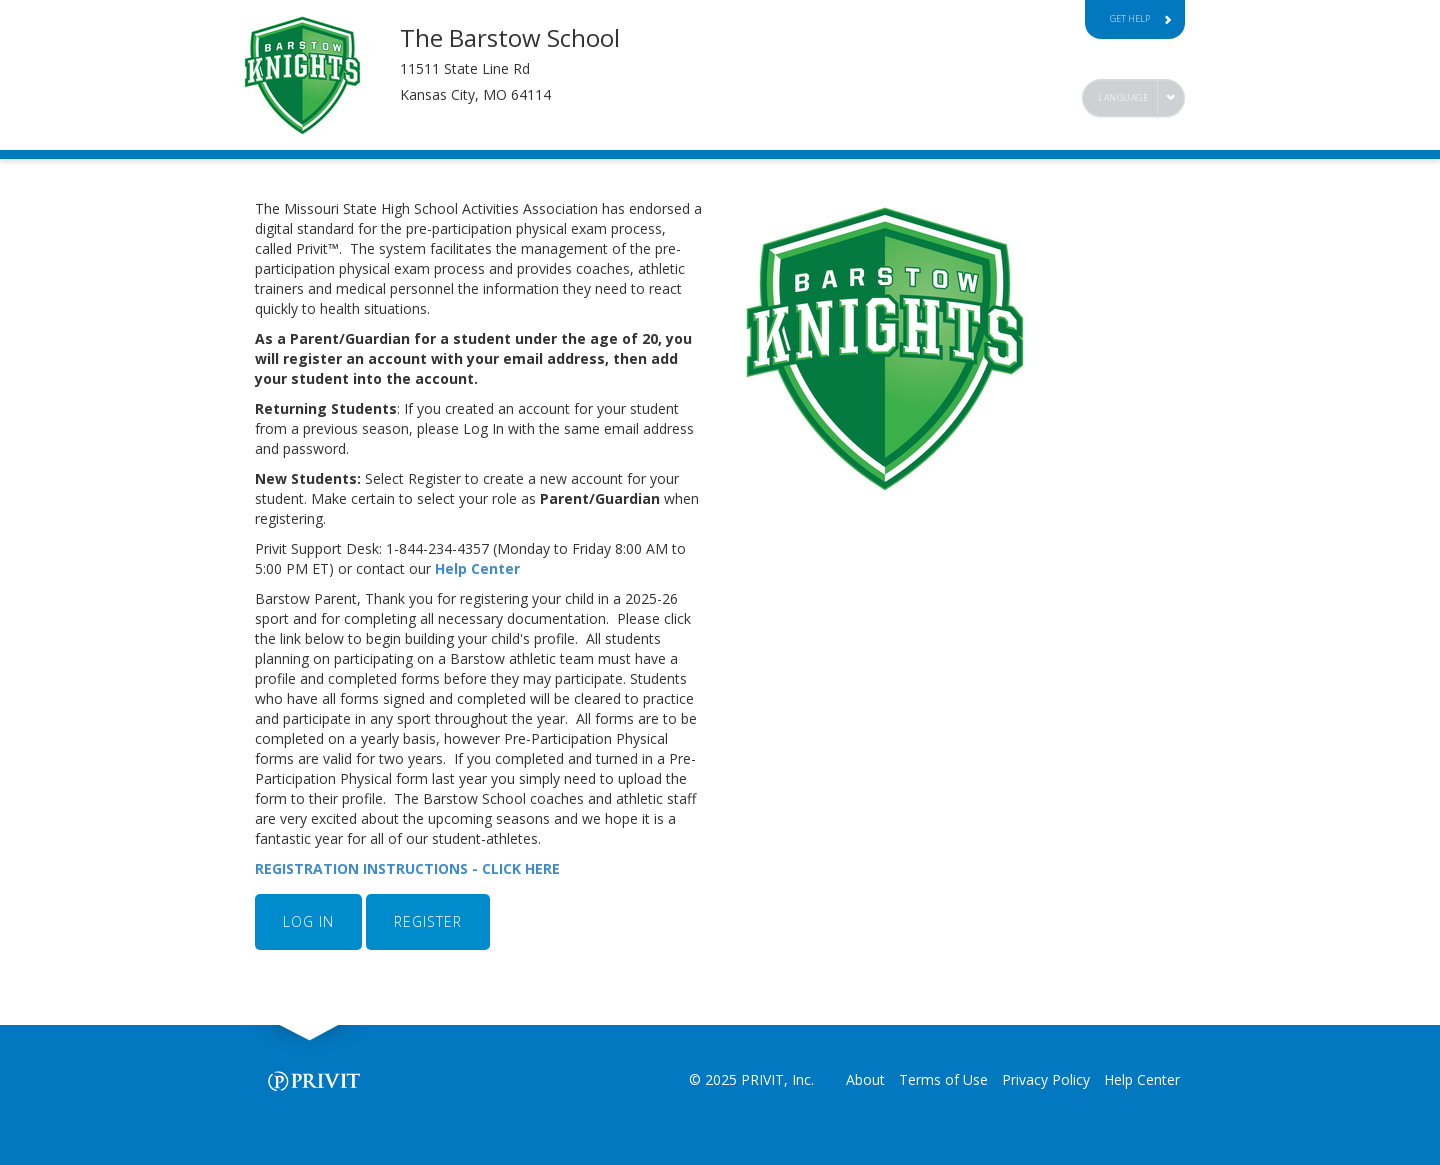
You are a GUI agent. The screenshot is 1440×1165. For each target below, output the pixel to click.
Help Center (479, 568)
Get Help (1141, 18)
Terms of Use (943, 1079)
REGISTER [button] (428, 921)
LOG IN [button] (308, 921)
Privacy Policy (1046, 1079)
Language (1123, 97)
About (865, 1079)
